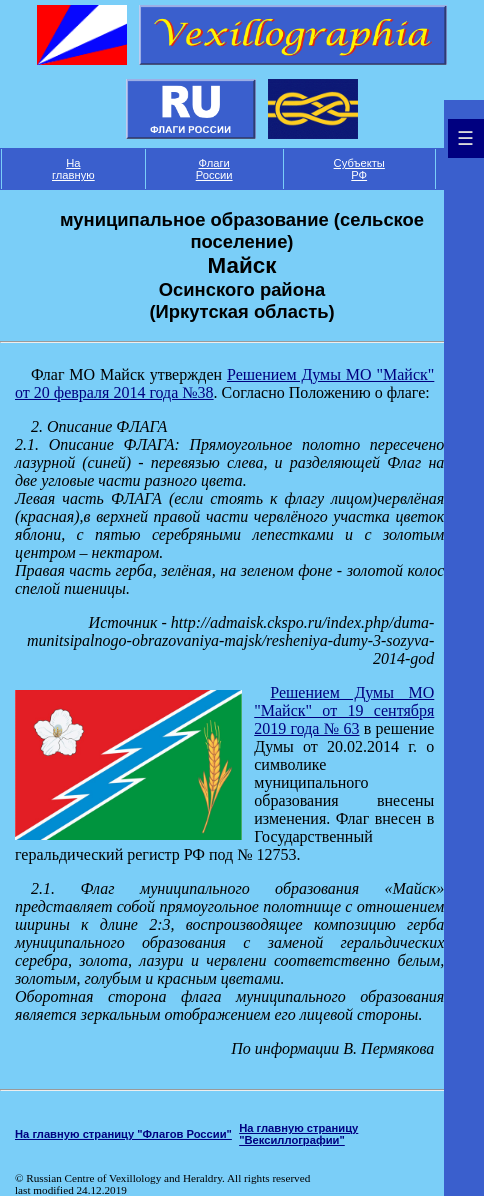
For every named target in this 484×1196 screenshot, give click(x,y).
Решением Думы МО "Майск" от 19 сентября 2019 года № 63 (344, 710)
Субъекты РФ (359, 169)
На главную (73, 169)
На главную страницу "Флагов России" (123, 1134)
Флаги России (214, 169)
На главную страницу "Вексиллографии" (298, 1134)
